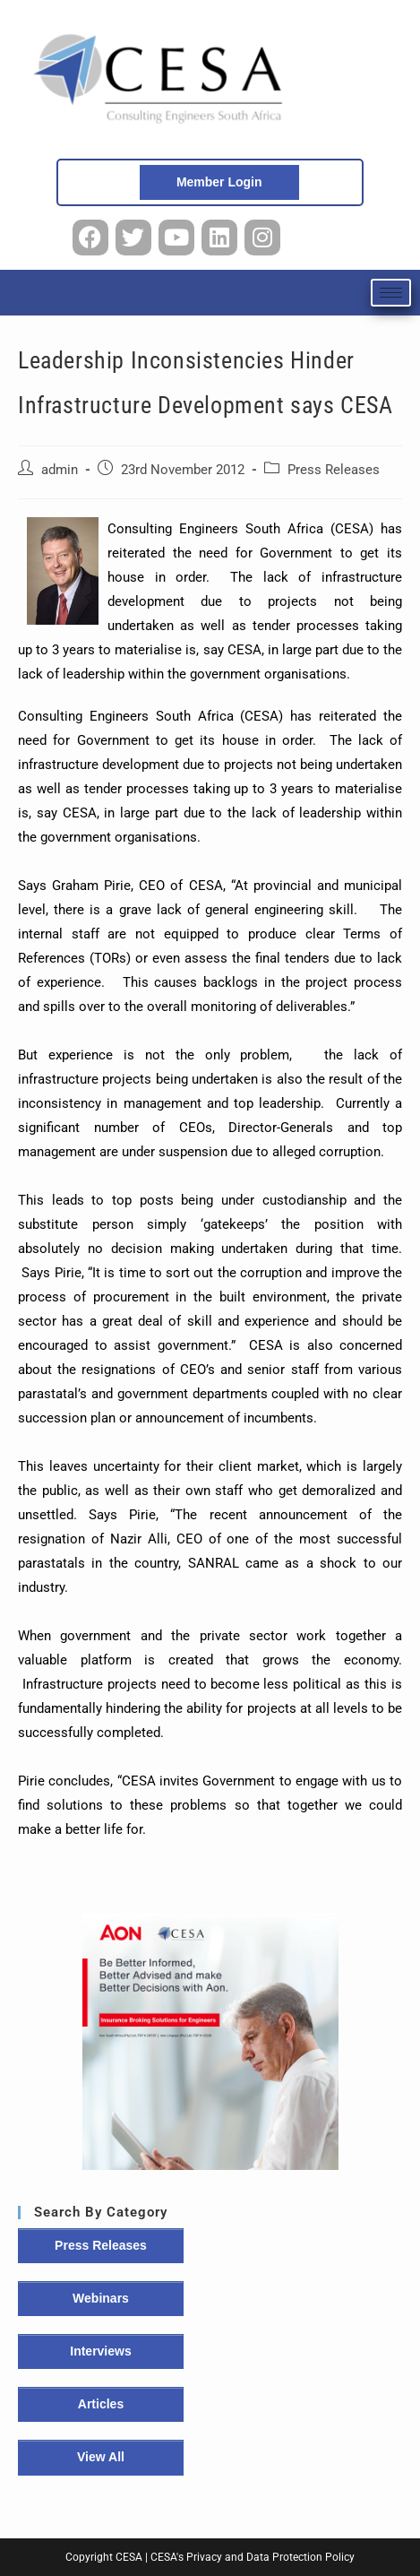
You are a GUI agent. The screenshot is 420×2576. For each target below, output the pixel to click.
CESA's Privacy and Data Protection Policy (252, 2557)
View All (100, 2457)
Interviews (100, 2351)
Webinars (101, 2298)
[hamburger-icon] (391, 293)
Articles (101, 2404)
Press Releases (333, 470)
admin (59, 470)
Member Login (219, 182)
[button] (210, 2042)
